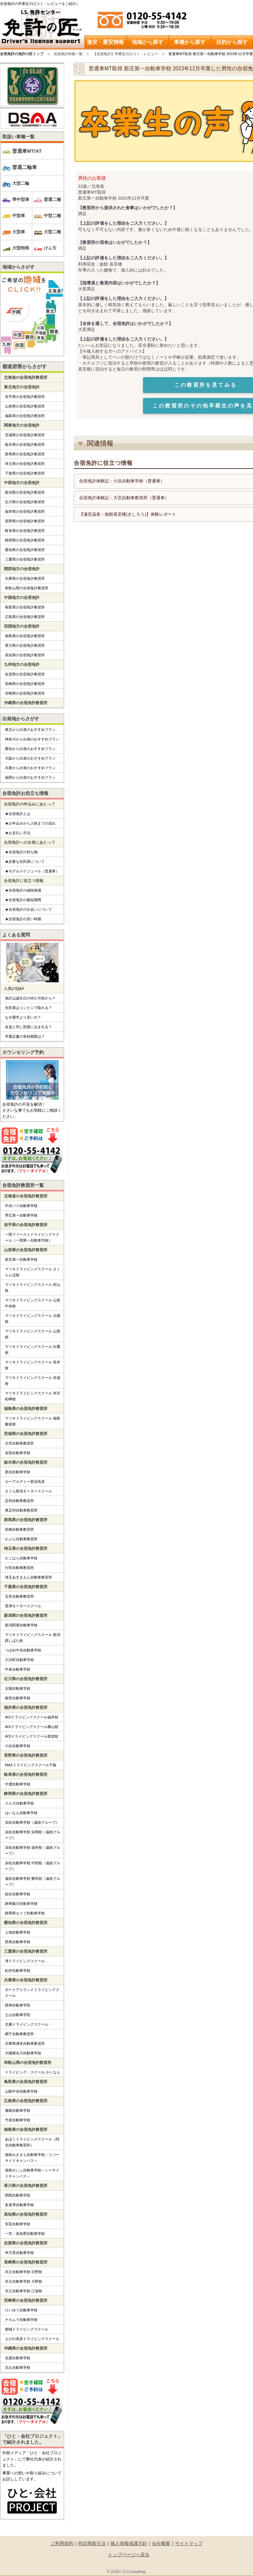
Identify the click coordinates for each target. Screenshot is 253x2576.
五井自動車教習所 (19, 1596)
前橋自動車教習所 (19, 1529)
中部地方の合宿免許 (22, 482)
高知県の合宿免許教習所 (25, 655)
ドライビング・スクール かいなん (32, 2072)
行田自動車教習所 (19, 1568)
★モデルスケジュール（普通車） (32, 871)
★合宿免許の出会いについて (28, 909)
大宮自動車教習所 (19, 1443)
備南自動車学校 (17, 2110)
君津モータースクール (23, 1606)
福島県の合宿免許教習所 (25, 416)
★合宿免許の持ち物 (21, 852)
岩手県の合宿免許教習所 (25, 397)
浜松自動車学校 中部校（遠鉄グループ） (32, 1866)
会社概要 (161, 2543)
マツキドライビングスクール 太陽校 (32, 1318)
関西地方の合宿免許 (22, 569)
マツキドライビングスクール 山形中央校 (32, 1303)
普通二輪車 (24, 167)
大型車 (18, 231)
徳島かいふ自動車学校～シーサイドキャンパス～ (32, 2173)
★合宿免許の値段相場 (23, 890)
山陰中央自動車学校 (21, 2091)
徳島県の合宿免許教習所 (25, 636)
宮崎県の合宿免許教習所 (25, 693)
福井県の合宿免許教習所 (25, 511)
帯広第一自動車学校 (21, 1215)
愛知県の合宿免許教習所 (25, 550)
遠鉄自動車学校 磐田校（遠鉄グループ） (32, 1881)
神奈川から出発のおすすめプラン (32, 739)
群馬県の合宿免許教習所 (25, 454)
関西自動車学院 (17, 2195)
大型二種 (52, 231)
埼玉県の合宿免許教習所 (25, 464)
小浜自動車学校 (17, 1746)
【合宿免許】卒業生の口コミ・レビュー (125, 54)
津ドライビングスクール (25, 1961)
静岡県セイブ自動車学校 (25, 1913)
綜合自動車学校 (17, 1894)
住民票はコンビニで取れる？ (28, 1008)
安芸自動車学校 (17, 2224)
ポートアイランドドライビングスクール (32, 1993)
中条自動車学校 (17, 1669)
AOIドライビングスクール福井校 (31, 1717)
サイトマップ (189, 2543)
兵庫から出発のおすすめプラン (30, 768)
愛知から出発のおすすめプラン (30, 749)
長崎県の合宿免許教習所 (25, 684)
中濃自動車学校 (17, 1784)
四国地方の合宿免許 (22, 626)
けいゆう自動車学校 (21, 2310)
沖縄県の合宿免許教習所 (25, 703)
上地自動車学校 (17, 1932)
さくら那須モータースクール (28, 1491)
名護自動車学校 (17, 2358)
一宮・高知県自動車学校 (25, 2233)
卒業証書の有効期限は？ (25, 1036)
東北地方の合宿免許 (22, 387)
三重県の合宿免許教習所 (25, 559)
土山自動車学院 (17, 2015)
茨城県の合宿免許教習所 (25, 435)
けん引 (50, 247)
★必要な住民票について (25, 862)
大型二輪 (20, 183)
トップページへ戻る (129, 2554)
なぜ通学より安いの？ (23, 1017)
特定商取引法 (92, 2543)
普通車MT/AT (27, 151)
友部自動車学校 (17, 1453)
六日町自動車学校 (19, 1660)
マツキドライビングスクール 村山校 (32, 1287)
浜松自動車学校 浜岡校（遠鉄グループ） (32, 1835)
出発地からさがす (20, 718)
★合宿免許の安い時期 (23, 919)
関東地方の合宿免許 (22, 425)
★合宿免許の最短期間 (23, 900)
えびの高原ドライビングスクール (32, 2339)
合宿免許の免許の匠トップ (21, 54)
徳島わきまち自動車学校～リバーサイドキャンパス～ (32, 2158)
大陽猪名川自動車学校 (23, 2053)
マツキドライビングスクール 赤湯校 (32, 1381)
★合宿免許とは (17, 814)
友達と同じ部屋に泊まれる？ (28, 1027)
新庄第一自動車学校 (21, 1259)
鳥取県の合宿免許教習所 (25, 607)
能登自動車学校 (17, 1698)
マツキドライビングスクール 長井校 (32, 1365)
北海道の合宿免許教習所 (25, 377)
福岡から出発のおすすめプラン (30, 777)
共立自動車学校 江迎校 (23, 2291)
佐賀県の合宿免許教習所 (25, 674)
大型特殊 (20, 247)
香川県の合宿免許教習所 (25, 645)
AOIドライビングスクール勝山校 (31, 1727)
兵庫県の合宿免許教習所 (25, 578)
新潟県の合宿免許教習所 (25, 492)
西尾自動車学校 (17, 1942)
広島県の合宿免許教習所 (25, 617)
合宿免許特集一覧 (68, 54)
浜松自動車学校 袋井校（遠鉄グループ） (32, 1850)
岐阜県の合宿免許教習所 (25, 531)
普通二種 (52, 199)
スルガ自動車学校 (19, 1803)
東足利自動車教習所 (21, 1510)
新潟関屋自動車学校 (21, 1625)
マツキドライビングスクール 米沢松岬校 (32, 1396)
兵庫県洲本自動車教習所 (25, 2043)
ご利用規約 (61, 2543)
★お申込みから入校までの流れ (30, 823)
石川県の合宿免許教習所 (25, 502)
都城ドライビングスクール (26, 2329)
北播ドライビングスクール (26, 2024)
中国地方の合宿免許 (22, 597)
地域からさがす (18, 267)
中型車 (18, 215)
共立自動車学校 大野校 (23, 2281)
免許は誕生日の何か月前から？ (30, 998)
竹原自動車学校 (17, 2120)
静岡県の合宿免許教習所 (25, 540)
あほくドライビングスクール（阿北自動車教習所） (32, 2142)
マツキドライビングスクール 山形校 (32, 1334)
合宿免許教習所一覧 (23, 1185)
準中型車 (20, 199)
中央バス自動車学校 (21, 1206)
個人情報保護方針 (128, 2543)
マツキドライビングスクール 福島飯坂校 (32, 1421)
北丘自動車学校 (17, 2367)
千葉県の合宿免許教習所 (25, 473)
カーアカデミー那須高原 (25, 1482)
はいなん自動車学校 (21, 1813)
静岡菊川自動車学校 (21, 1904)
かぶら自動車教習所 (21, 1539)
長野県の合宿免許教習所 (25, 521)
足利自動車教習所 (19, 1501)
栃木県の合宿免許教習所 (25, 444)
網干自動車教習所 (19, 2034)
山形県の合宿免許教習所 (25, 406)
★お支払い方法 (17, 833)
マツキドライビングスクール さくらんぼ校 (32, 1272)
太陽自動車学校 (17, 1688)
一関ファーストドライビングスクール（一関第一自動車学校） (32, 1237)
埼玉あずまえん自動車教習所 (28, 1577)
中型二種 (52, 215)
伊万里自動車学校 (19, 2253)
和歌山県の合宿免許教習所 (26, 588)
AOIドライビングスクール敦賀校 (31, 1736)
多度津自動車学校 (19, 2205)
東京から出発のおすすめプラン (30, 730)
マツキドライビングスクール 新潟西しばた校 (32, 1638)
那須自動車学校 (17, 1472)
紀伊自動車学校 (17, 1971)
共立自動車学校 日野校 (23, 2272)
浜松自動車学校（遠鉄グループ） (32, 1822)
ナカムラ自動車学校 (21, 2320)
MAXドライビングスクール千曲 (30, 1765)
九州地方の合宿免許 (22, 664)
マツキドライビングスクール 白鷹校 (32, 1349)
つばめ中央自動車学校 (23, 1650)
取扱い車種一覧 (18, 136)
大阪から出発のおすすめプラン (30, 758)
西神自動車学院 (17, 2005)
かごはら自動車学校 (21, 1558)
